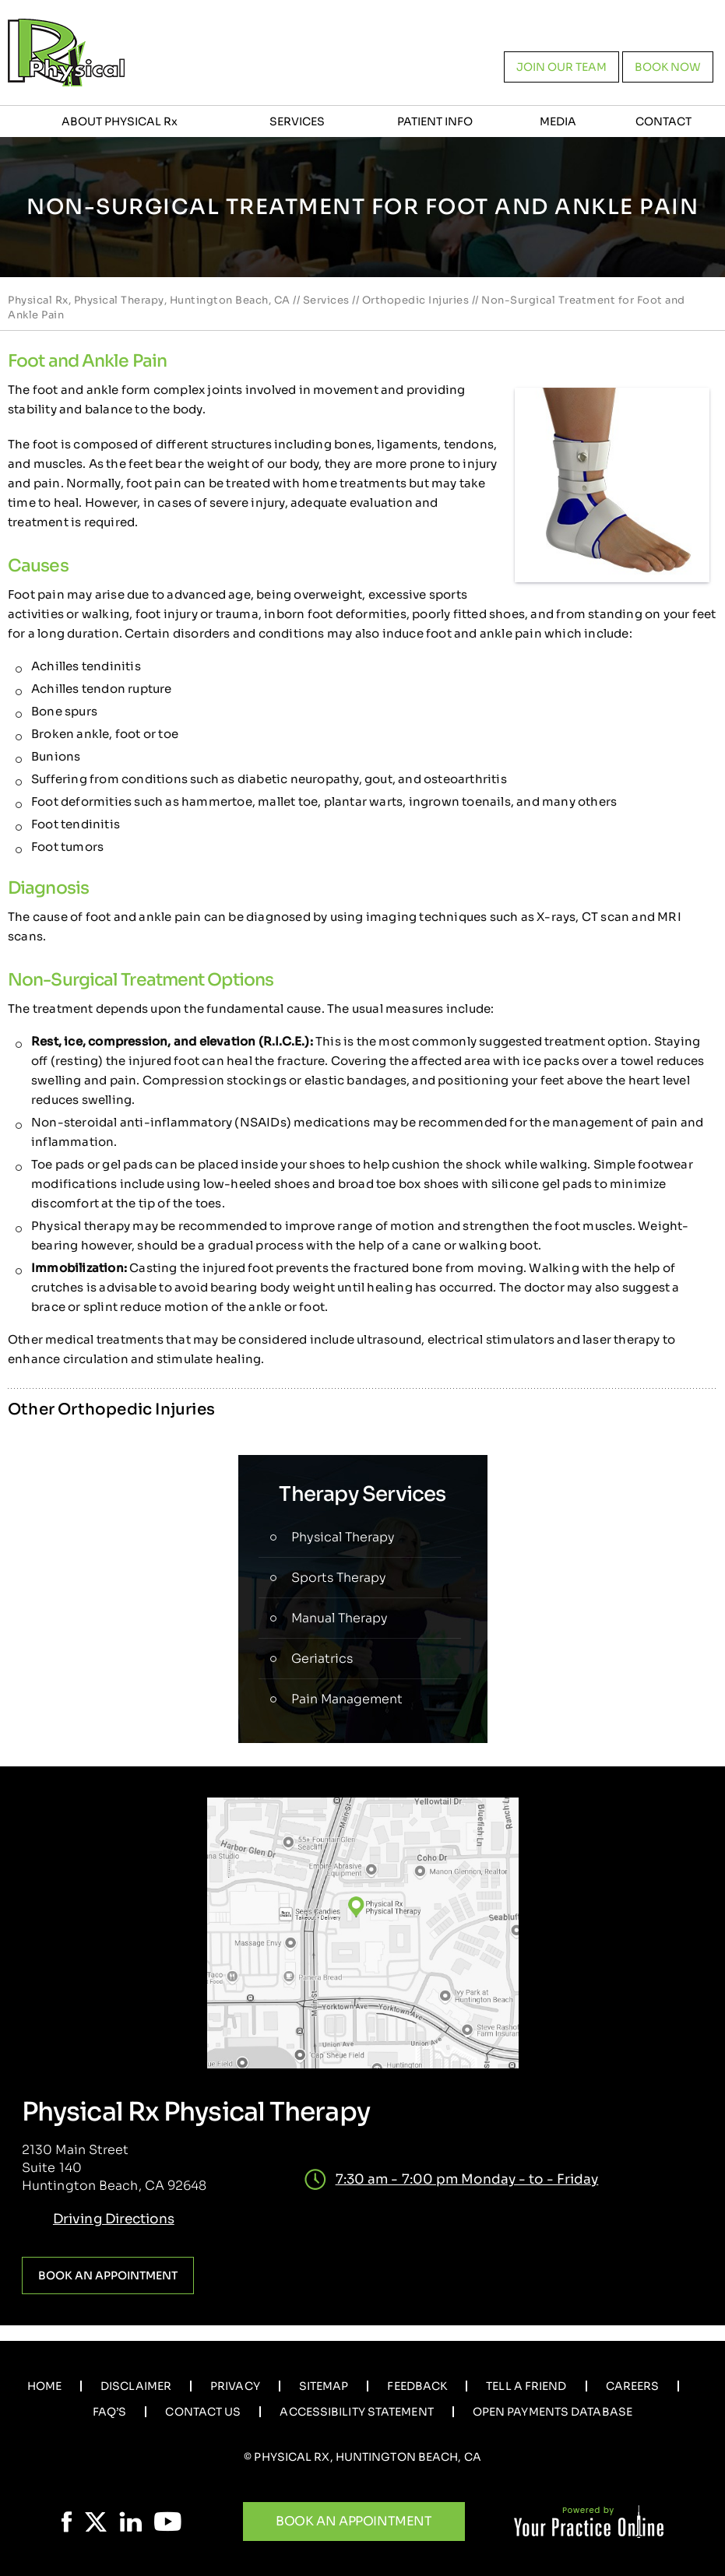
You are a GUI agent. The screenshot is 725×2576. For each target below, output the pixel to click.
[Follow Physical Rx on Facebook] (67, 2521)
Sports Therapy (338, 1577)
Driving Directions (113, 2219)
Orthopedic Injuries (416, 300)
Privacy (235, 2386)
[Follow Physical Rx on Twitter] (96, 2521)
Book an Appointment (108, 2275)
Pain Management (347, 1699)
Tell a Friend (526, 2386)
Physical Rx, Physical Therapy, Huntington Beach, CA (149, 300)
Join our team (561, 67)
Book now (668, 67)
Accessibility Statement (356, 2412)
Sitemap (324, 2386)
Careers (633, 2386)
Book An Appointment (353, 2521)
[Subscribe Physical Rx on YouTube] (167, 2521)
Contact (663, 121)
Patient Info (435, 121)
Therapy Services (362, 1494)
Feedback (417, 2386)
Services (297, 121)
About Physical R (120, 121)
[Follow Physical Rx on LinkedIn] (130, 2521)
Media (558, 121)
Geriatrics (322, 1658)
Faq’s (110, 2412)
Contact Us (203, 2412)
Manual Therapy (339, 1618)
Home (44, 2386)
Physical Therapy (343, 1537)
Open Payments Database (552, 2412)
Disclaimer (135, 2386)
